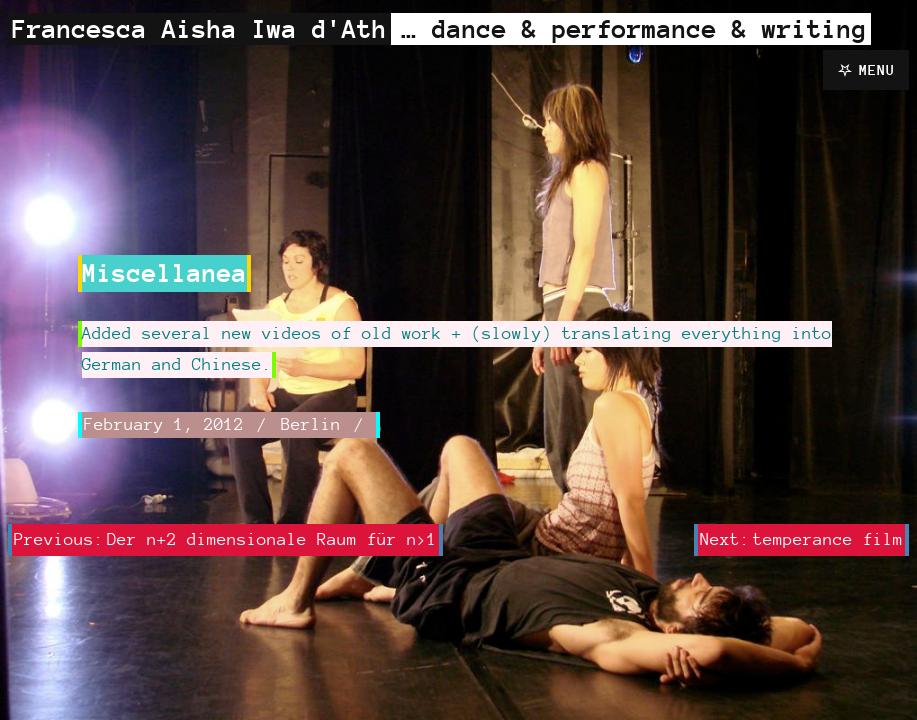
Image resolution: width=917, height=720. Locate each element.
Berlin (311, 424)
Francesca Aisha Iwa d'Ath (199, 28)
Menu (877, 69)
